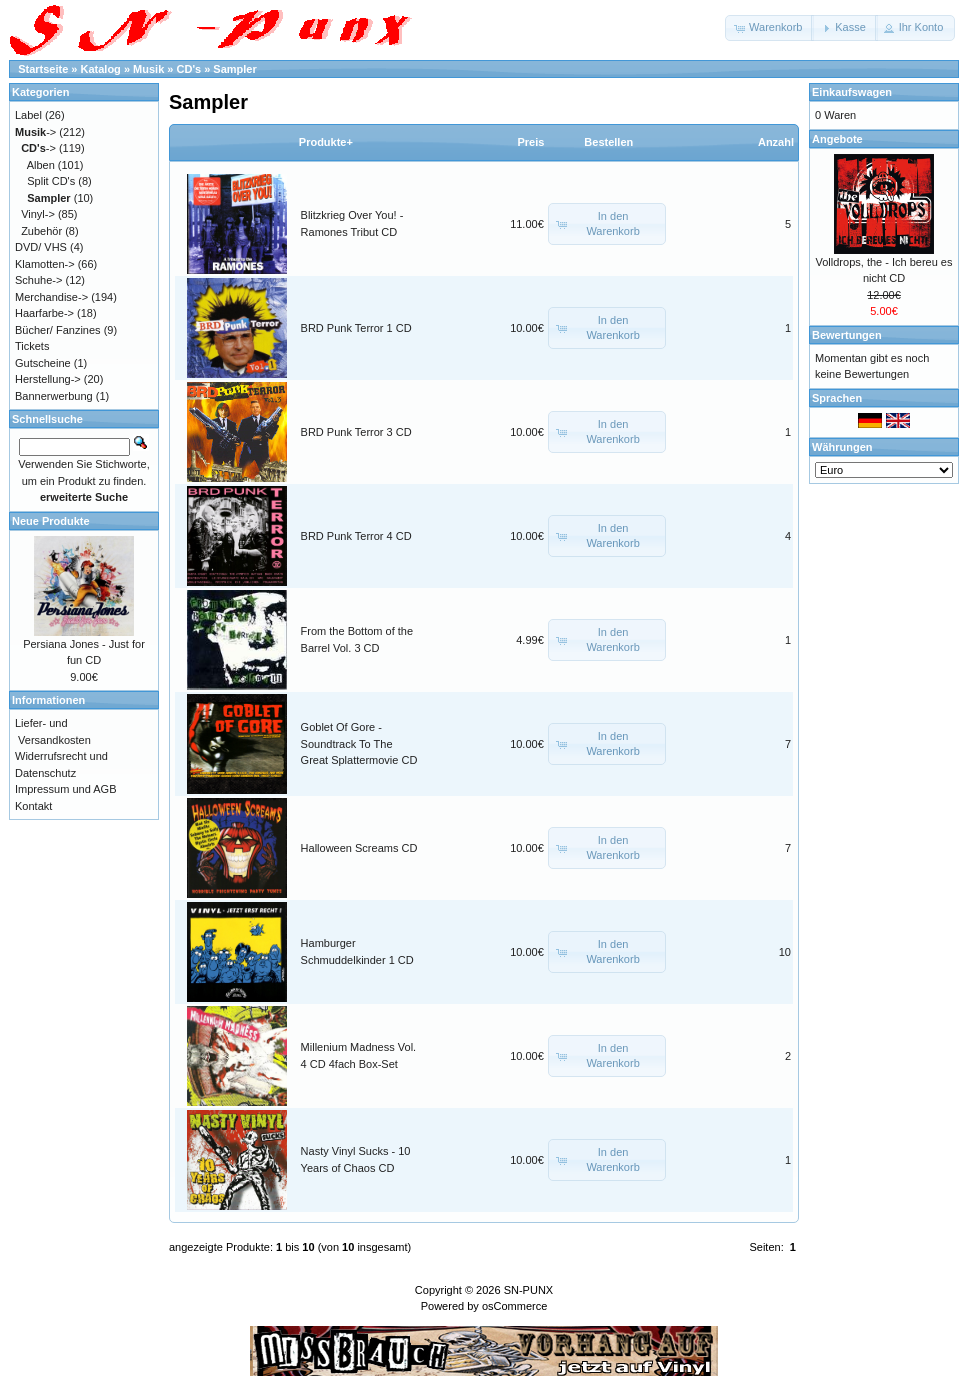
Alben (41, 165)
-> (35, 132)
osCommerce (514, 1306)
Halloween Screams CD (359, 848)
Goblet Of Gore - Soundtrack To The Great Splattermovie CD (359, 743)
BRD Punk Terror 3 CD (356, 432)
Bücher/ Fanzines (58, 330)
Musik (148, 69)
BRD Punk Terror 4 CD (356, 536)
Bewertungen (847, 335)
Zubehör (41, 231)
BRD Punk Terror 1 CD (356, 328)
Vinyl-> (38, 214)
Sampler (234, 69)
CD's (189, 69)
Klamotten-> (45, 264)
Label (28, 115)
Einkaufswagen (852, 92)
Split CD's (51, 181)
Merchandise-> (51, 297)
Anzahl (776, 142)
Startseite (43, 69)
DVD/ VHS (41, 247)
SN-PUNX (529, 1290)
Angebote (837, 139)
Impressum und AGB (66, 789)
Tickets (32, 346)
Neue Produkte (51, 521)
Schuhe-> (38, 280)
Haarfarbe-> (44, 313)
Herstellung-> (48, 379)
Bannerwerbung (54, 396)
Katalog (101, 69)
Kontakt (33, 806)
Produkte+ (326, 142)
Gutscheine (43, 363)
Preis (530, 142)
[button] (769, 28)
